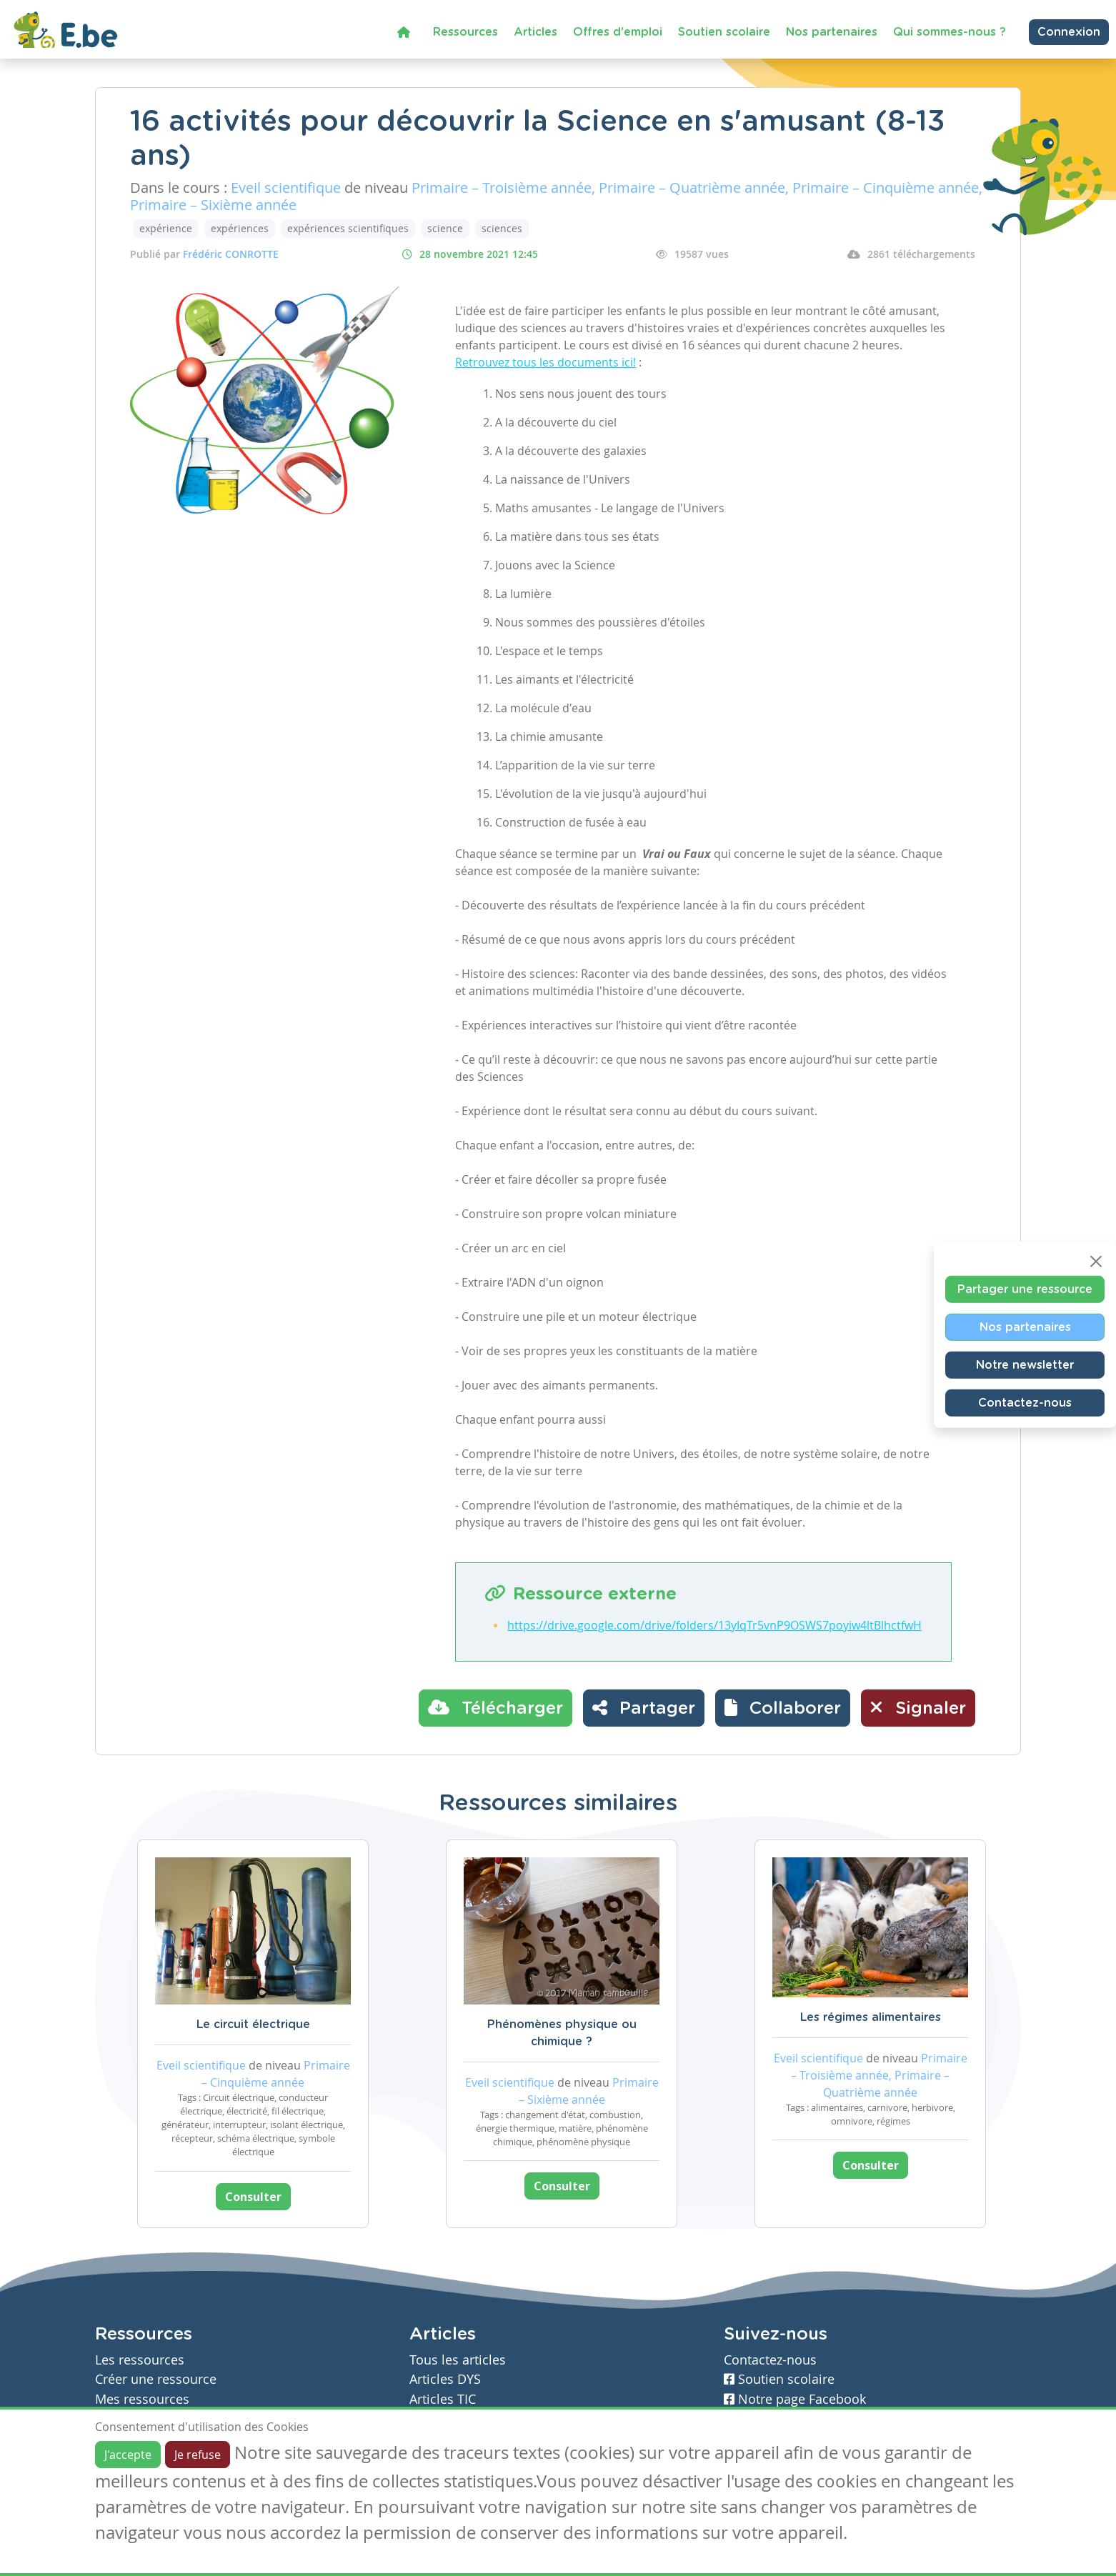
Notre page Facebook (795, 2399)
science (445, 228)
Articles (535, 32)
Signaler (918, 1707)
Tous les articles (457, 2360)
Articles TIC (442, 2399)
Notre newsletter (1025, 1365)
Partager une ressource (1024, 1289)
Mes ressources (142, 2399)
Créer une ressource (155, 2379)
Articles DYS (445, 2379)
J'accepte (127, 2454)
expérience (165, 228)
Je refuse (197, 2454)
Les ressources (139, 2360)
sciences (502, 228)
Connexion (1068, 32)
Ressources (465, 32)
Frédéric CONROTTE (231, 254)
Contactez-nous (1025, 1403)
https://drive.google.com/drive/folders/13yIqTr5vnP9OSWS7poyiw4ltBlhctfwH (714, 1625)
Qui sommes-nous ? (949, 32)
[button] (782, 1708)
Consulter (253, 2197)
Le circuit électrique (253, 2024)
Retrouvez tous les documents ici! (545, 362)
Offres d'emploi (617, 32)
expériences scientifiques (348, 228)
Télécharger (495, 1707)
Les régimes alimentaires (870, 2017)
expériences (240, 228)
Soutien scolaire (724, 32)
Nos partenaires (831, 32)
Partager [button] (643, 1707)
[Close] (1096, 1261)
